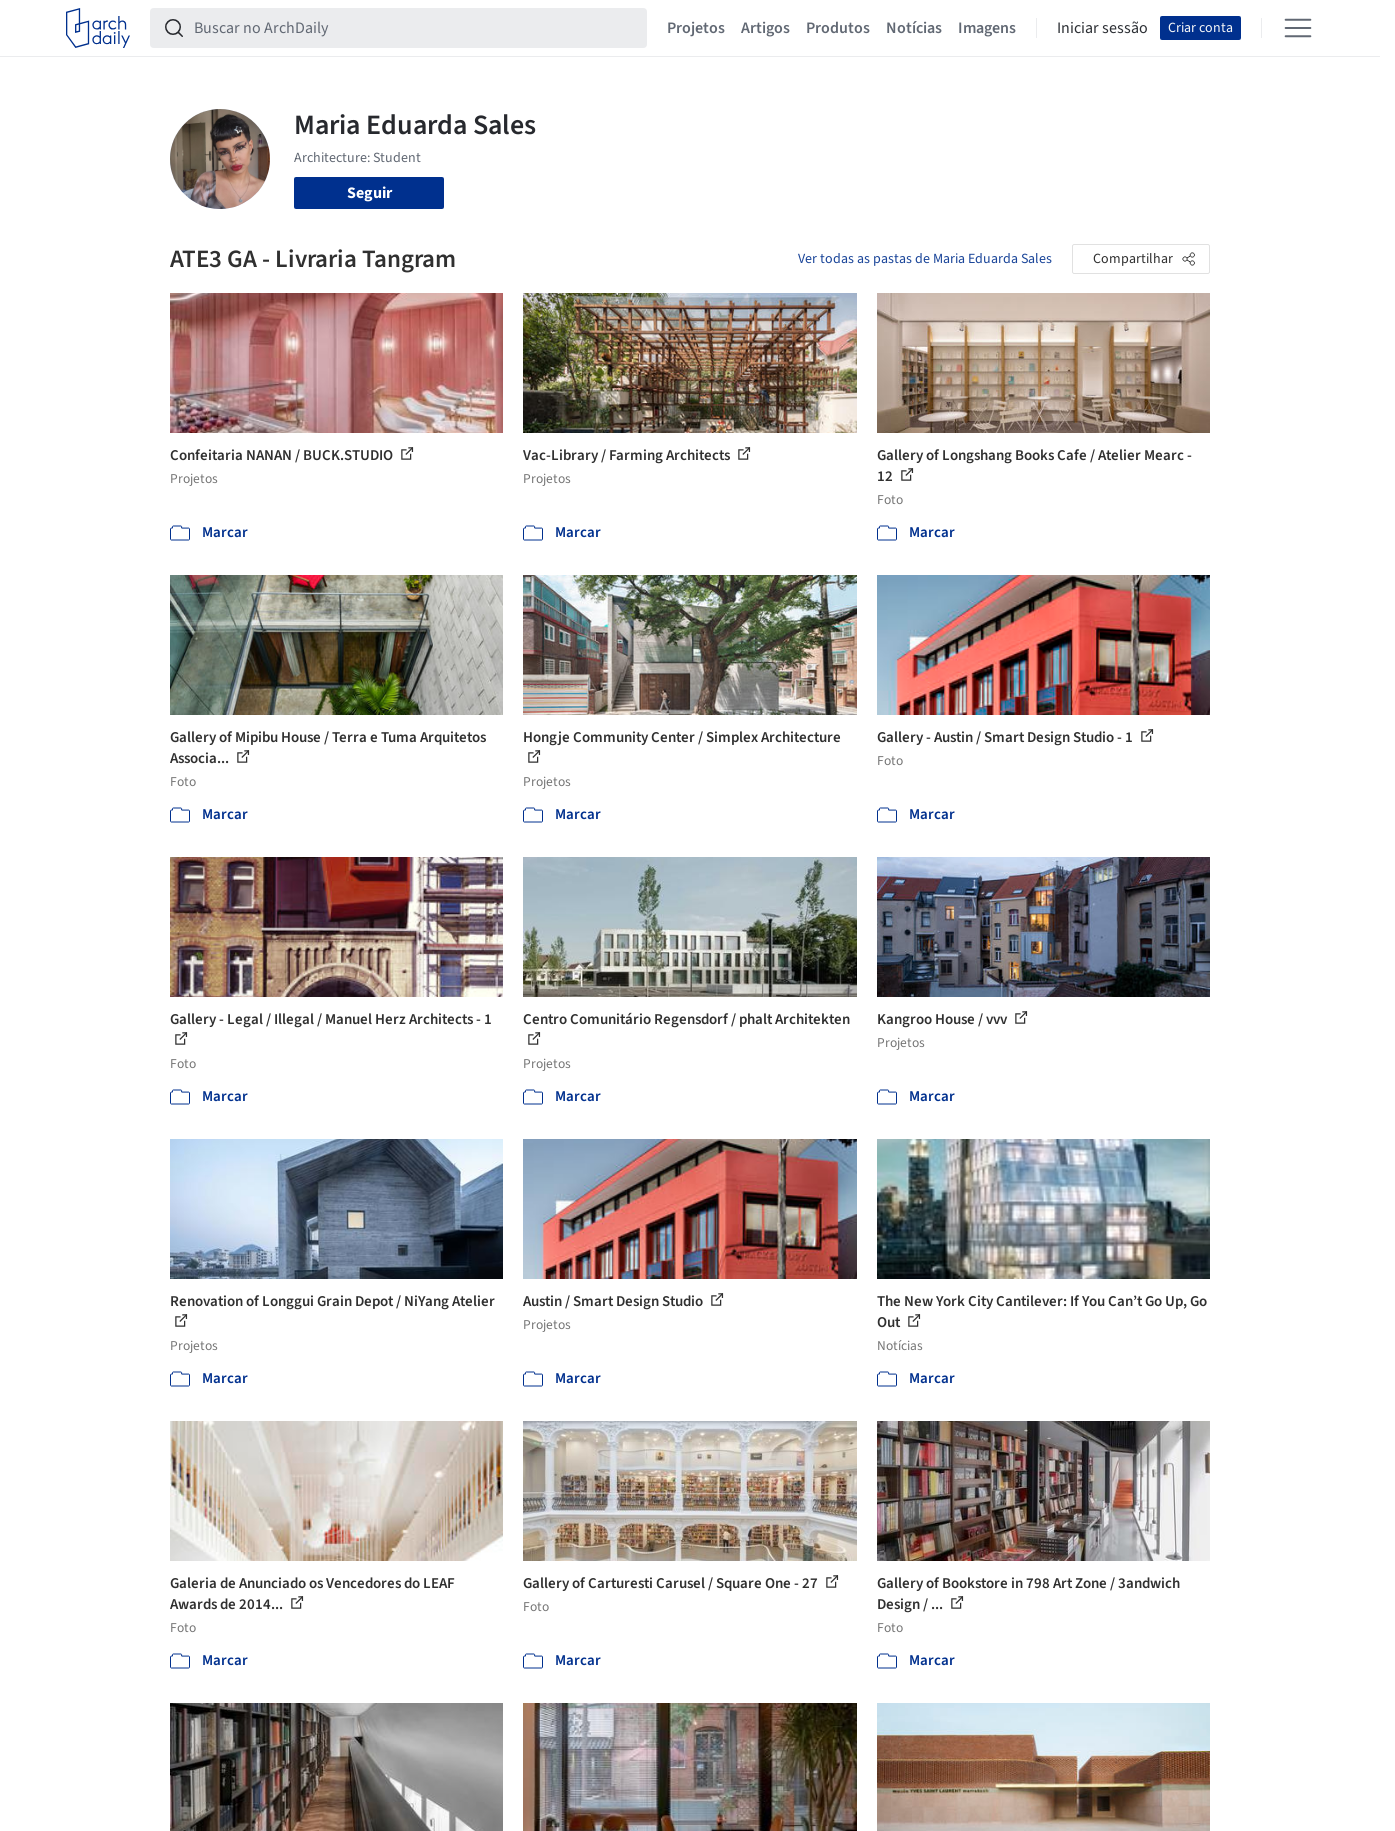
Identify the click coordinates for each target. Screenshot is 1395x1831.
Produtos (838, 28)
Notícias (914, 28)
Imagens (987, 28)
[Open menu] (1298, 28)
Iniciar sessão (1102, 28)
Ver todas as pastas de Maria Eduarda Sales (925, 259)
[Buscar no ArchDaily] (414, 28)
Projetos (696, 28)
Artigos (765, 28)
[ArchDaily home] (98, 28)
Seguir (369, 193)
